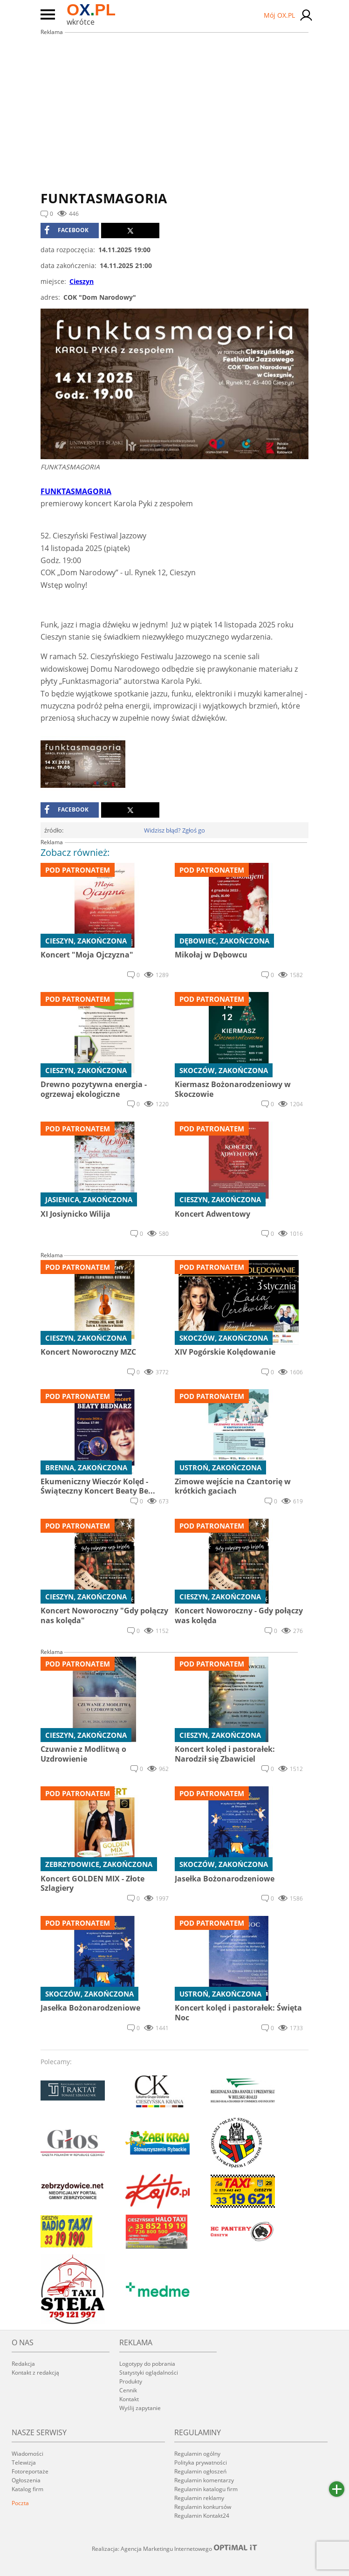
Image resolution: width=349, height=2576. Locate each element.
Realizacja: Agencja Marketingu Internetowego (175, 2548)
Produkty (130, 2381)
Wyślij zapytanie (140, 2408)
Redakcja (23, 2364)
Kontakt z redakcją (35, 2372)
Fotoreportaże (30, 2471)
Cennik (128, 2390)
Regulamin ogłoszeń (200, 2471)
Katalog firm (27, 2489)
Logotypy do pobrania (147, 2364)
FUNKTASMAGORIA (76, 491)
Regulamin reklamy (199, 2498)
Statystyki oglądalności (148, 2372)
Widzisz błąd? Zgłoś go (174, 830)
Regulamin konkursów (202, 2507)
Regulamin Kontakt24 (201, 2516)
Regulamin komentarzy (204, 2480)
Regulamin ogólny (197, 2454)
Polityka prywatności (200, 2462)
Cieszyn (81, 281)
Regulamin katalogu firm (206, 2489)
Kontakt (129, 2399)
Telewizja (24, 2462)
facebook (66, 230)
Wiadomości (27, 2454)
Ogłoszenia (26, 2480)
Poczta (20, 2503)
